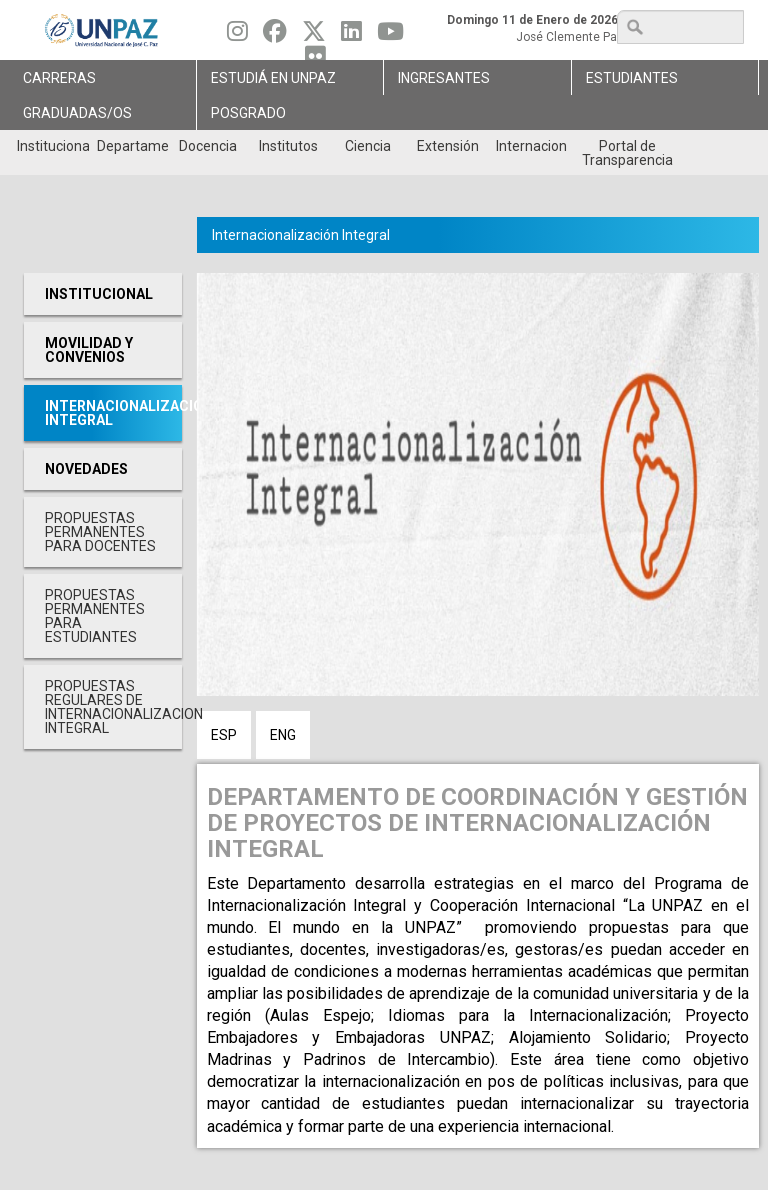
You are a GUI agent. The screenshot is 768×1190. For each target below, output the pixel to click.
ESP (224, 735)
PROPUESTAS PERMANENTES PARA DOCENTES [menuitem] (100, 532)
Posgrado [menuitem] (248, 113)
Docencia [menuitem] (208, 146)
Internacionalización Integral (301, 235)
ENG (283, 735)
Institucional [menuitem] (52, 146)
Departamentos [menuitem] (132, 146)
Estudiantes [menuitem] (632, 78)
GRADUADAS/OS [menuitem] (77, 113)
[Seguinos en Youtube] (390, 36)
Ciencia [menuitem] (368, 146)
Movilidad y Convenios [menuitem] (89, 350)
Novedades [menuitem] (86, 469)
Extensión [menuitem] (448, 146)
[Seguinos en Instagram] (237, 36)
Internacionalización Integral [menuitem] (113, 413)
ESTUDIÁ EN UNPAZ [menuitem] (273, 78)
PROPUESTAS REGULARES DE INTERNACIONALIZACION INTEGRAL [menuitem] (113, 707)
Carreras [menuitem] (59, 78)
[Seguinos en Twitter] (314, 36)
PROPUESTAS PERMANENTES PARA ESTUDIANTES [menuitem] (95, 616)
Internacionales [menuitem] (531, 146)
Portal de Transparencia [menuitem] (627, 153)
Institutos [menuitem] (288, 146)
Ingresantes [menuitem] (444, 78)
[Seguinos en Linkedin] (351, 36)
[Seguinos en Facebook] (275, 36)
